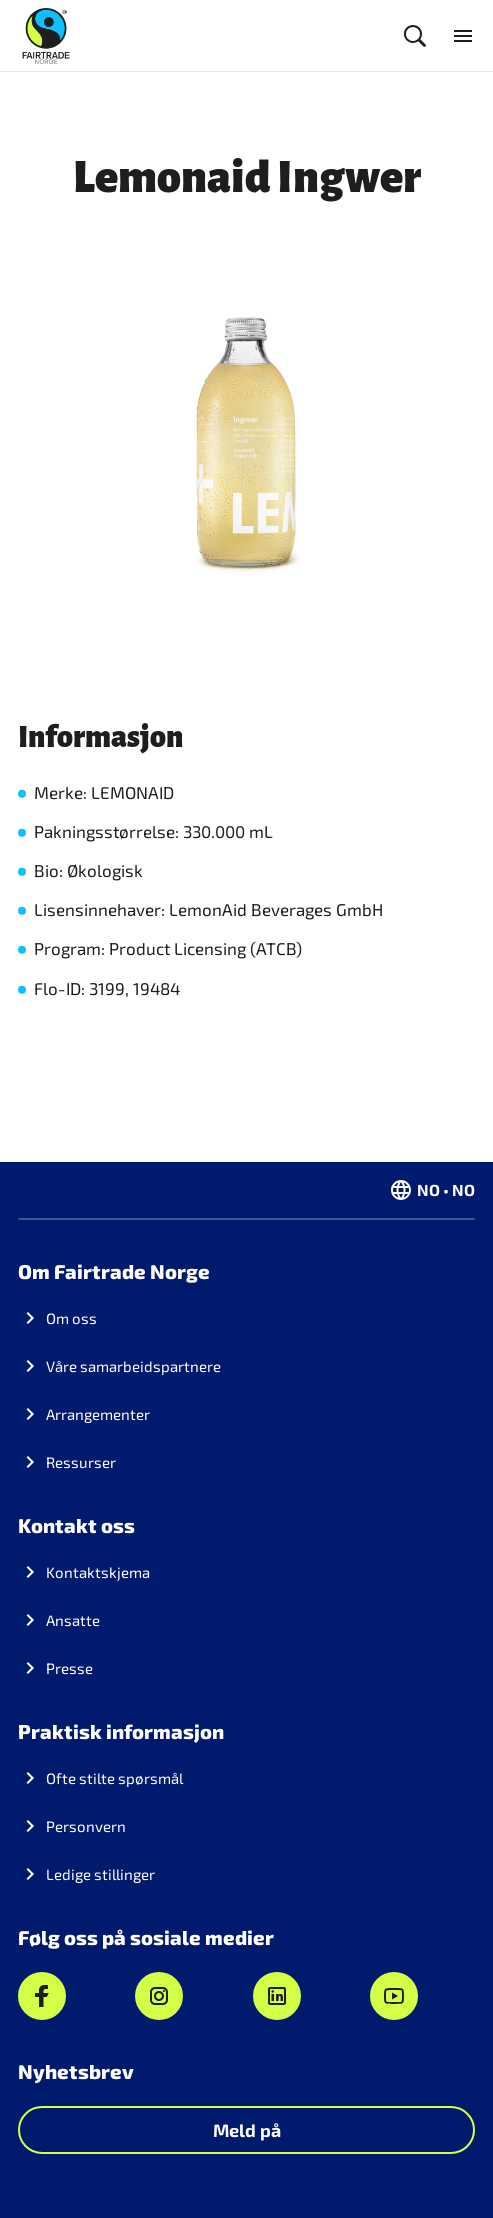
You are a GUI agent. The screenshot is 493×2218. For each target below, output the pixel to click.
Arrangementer (98, 1414)
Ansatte (73, 1620)
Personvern (86, 1826)
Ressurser (81, 1462)
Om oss (71, 1318)
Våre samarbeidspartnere (133, 1366)
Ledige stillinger (100, 1874)
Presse (69, 1668)
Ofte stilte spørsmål (114, 1778)
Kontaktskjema (98, 1572)
